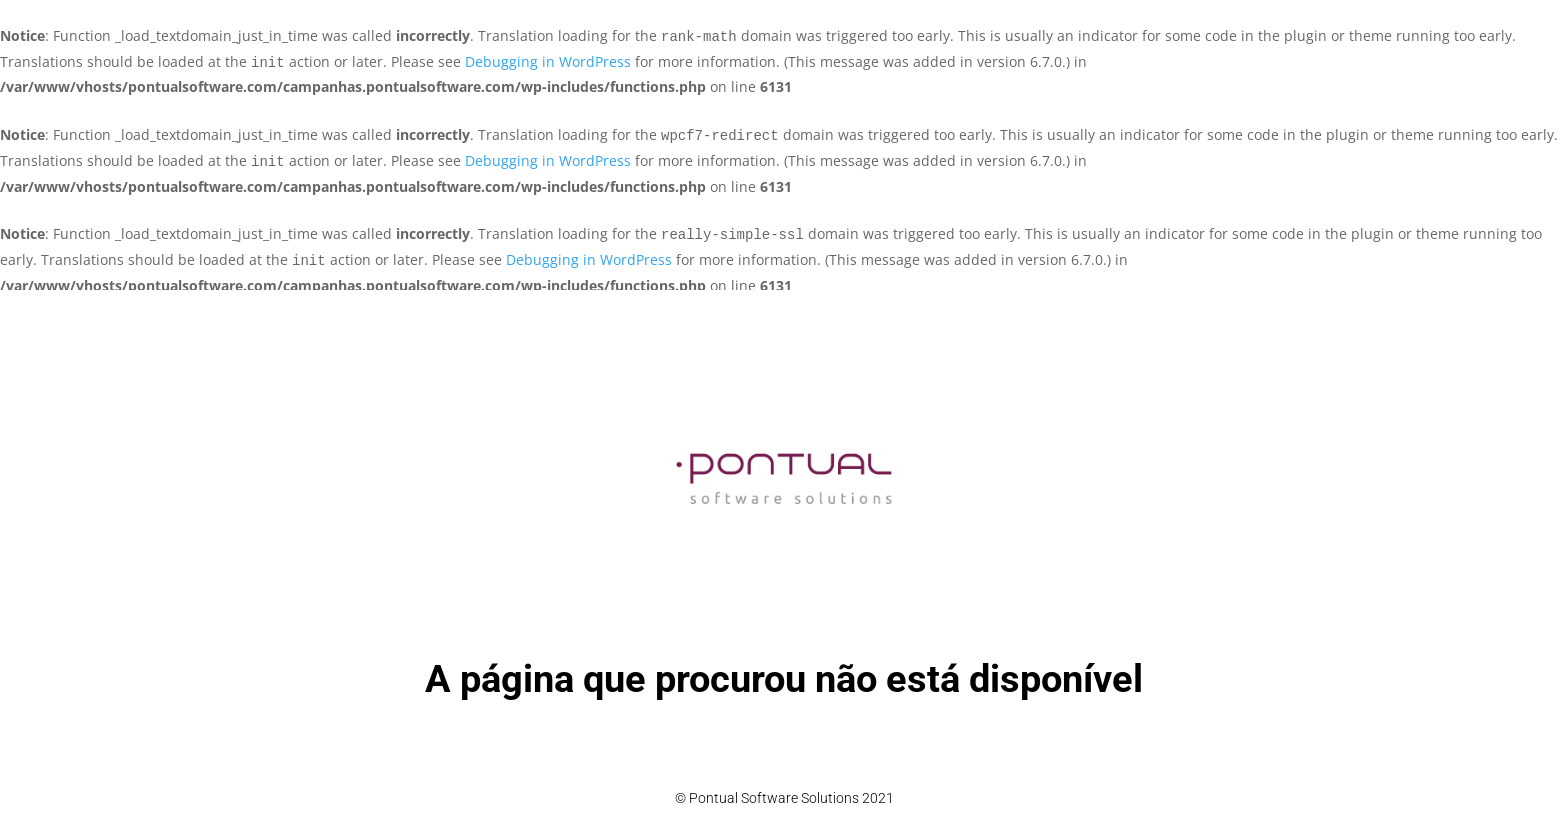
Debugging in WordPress (548, 61)
